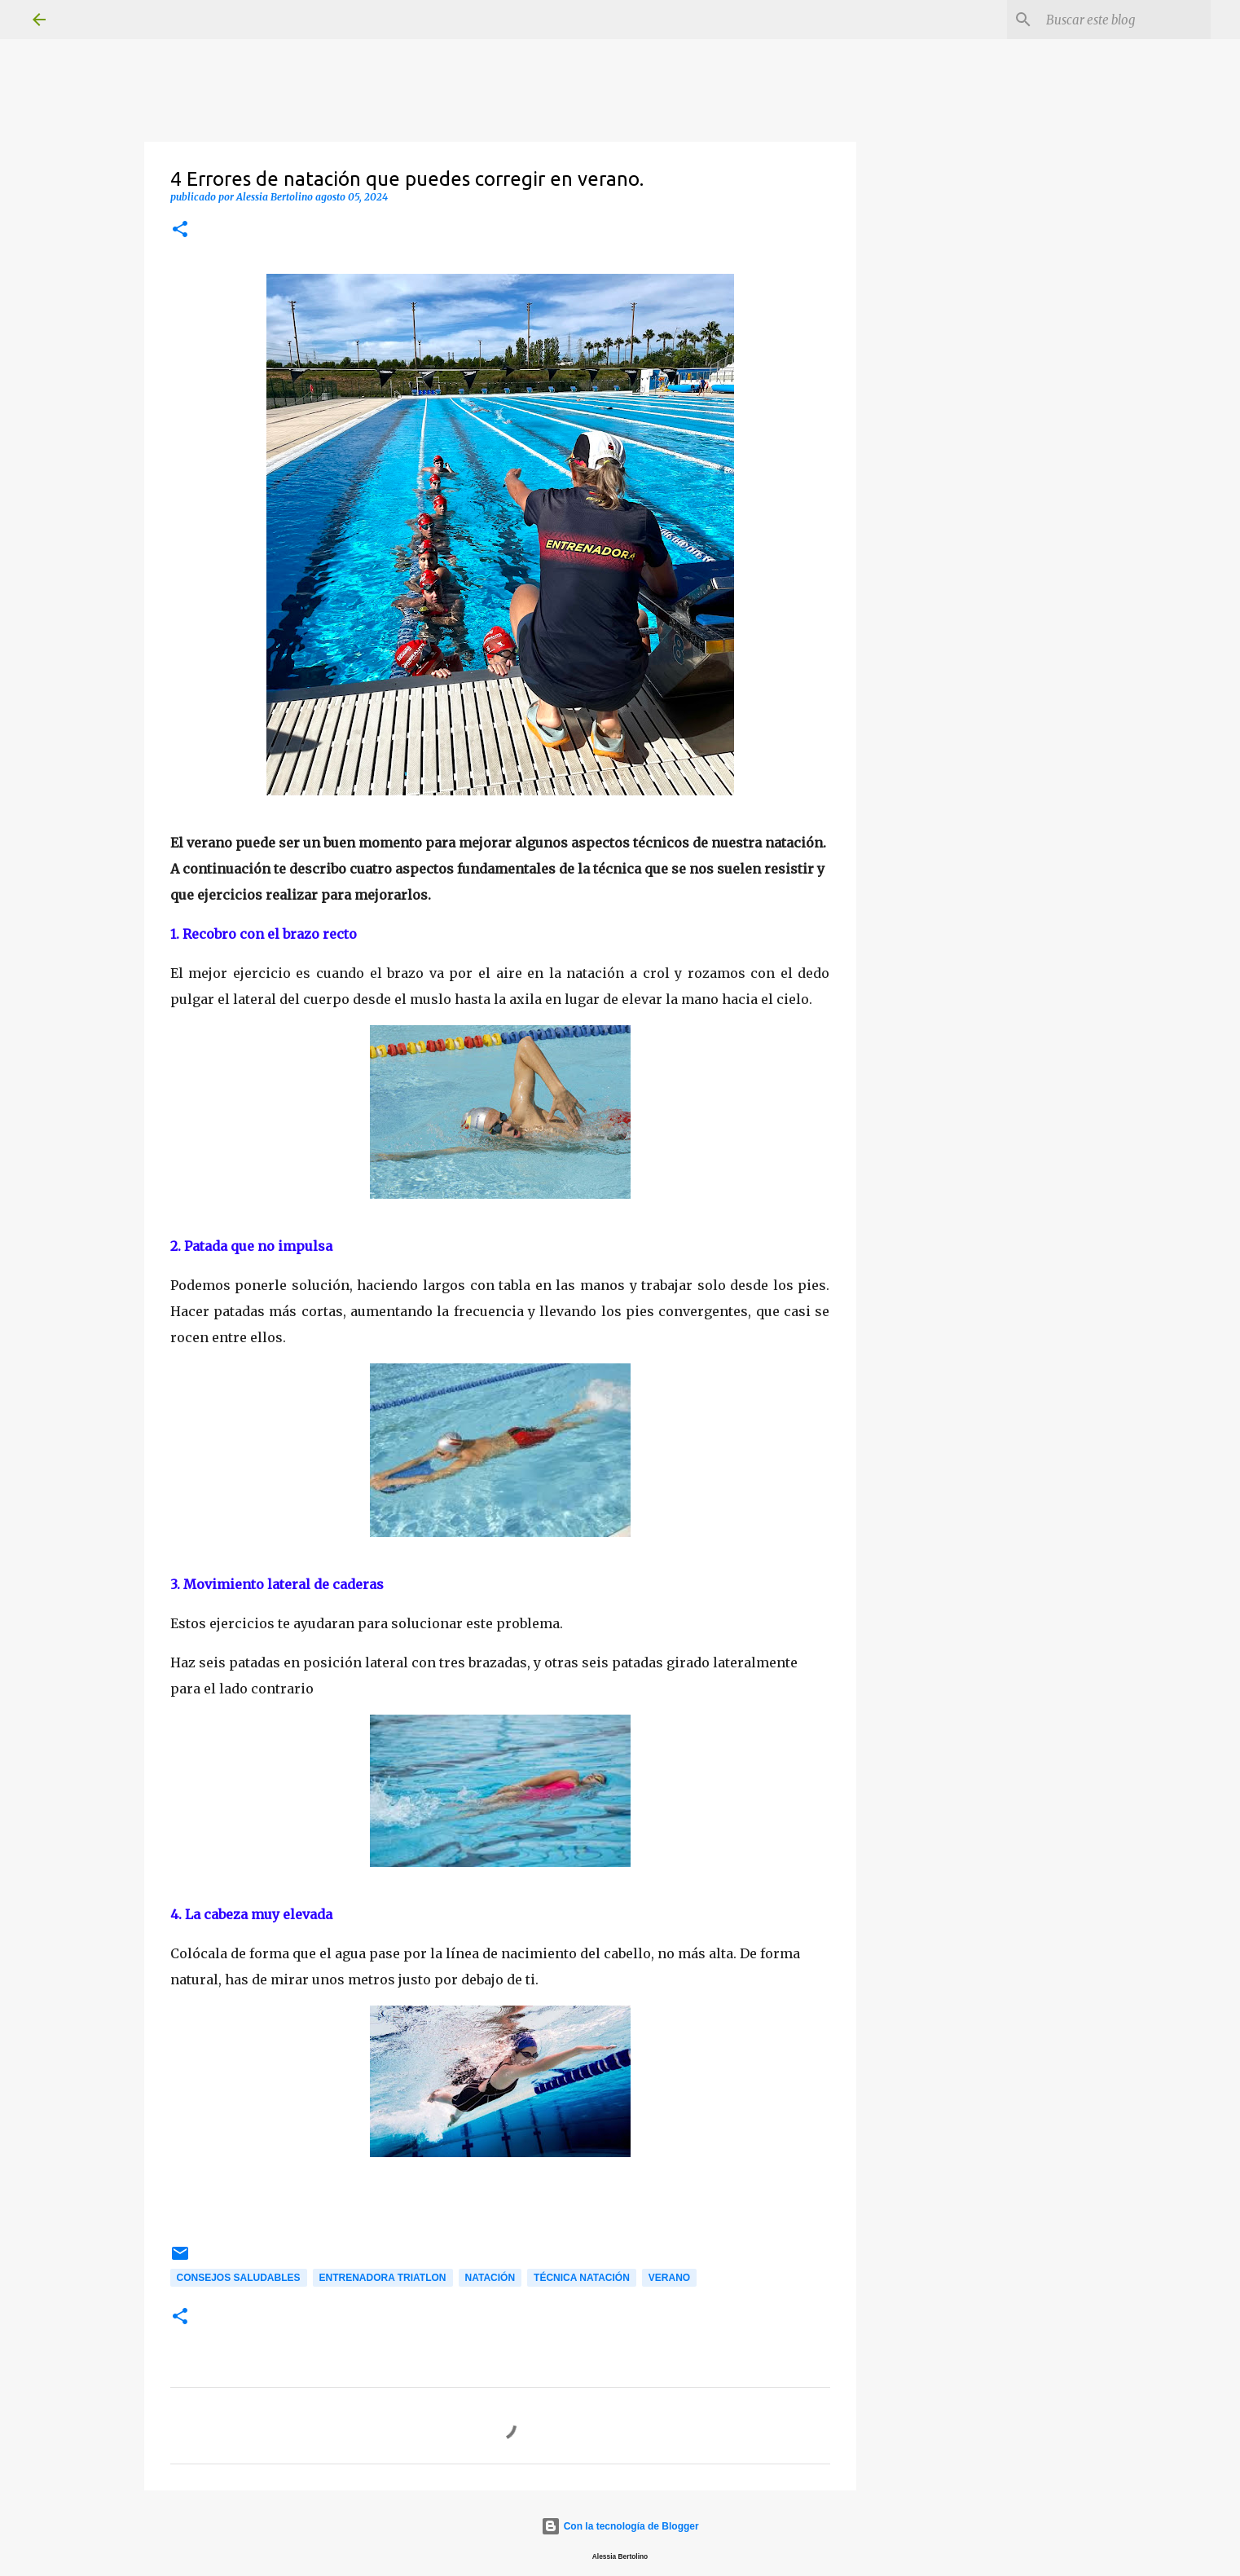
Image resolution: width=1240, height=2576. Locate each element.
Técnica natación (582, 2277)
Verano (669, 2277)
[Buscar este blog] (1125, 19)
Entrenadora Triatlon (382, 2277)
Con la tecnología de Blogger (619, 2526)
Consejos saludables (239, 2277)
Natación (490, 2277)
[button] (180, 230)
